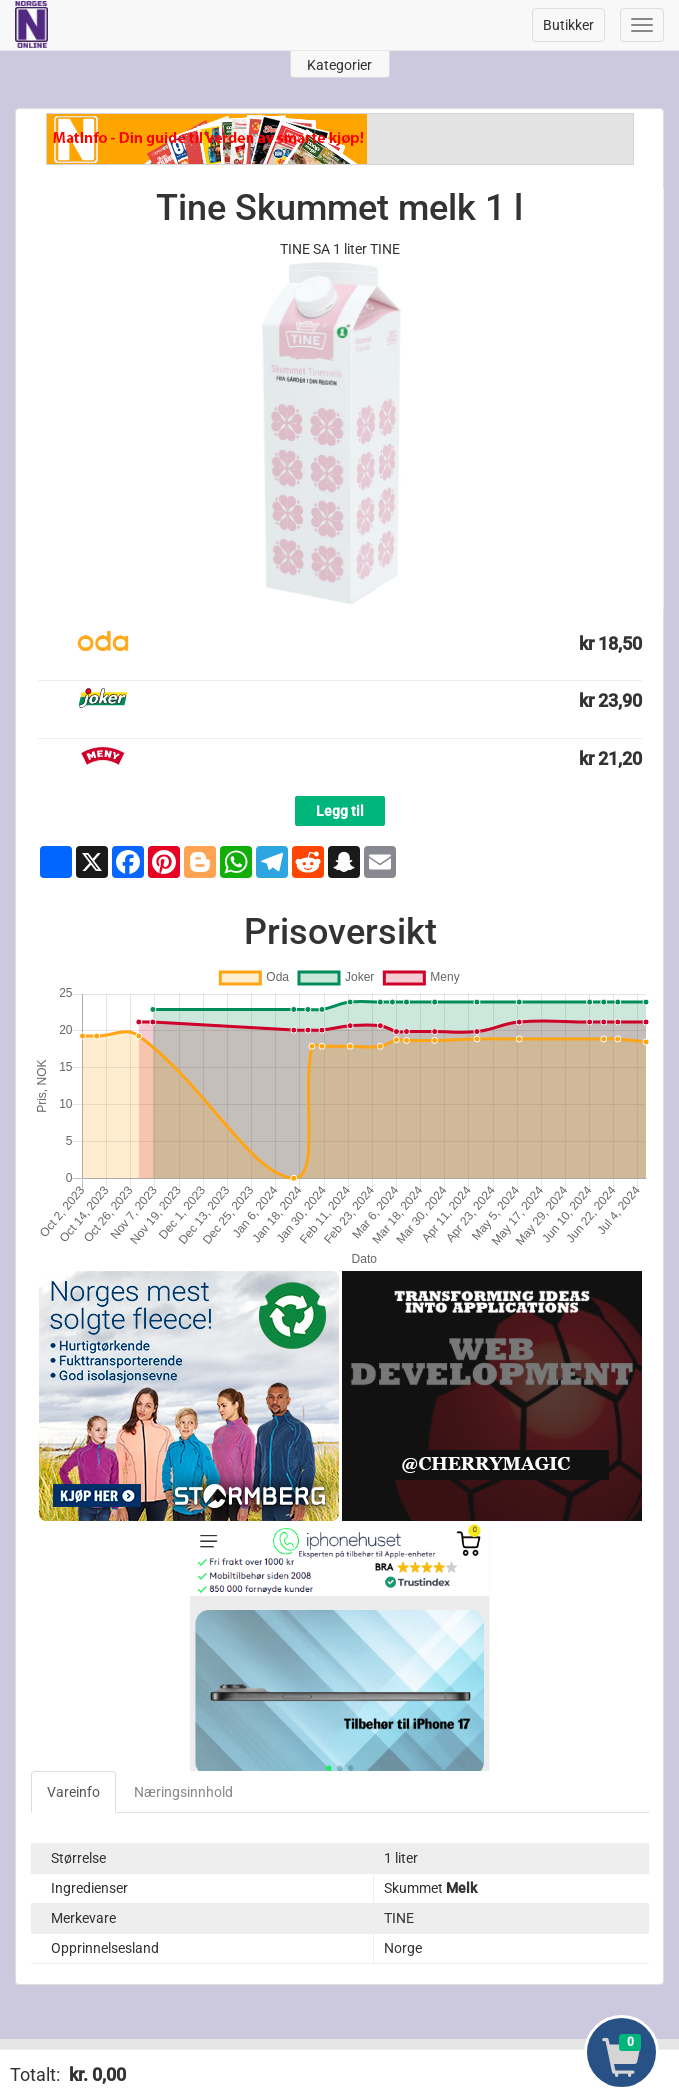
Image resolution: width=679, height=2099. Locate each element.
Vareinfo (73, 1792)
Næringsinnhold (183, 1792)
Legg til (340, 811)
